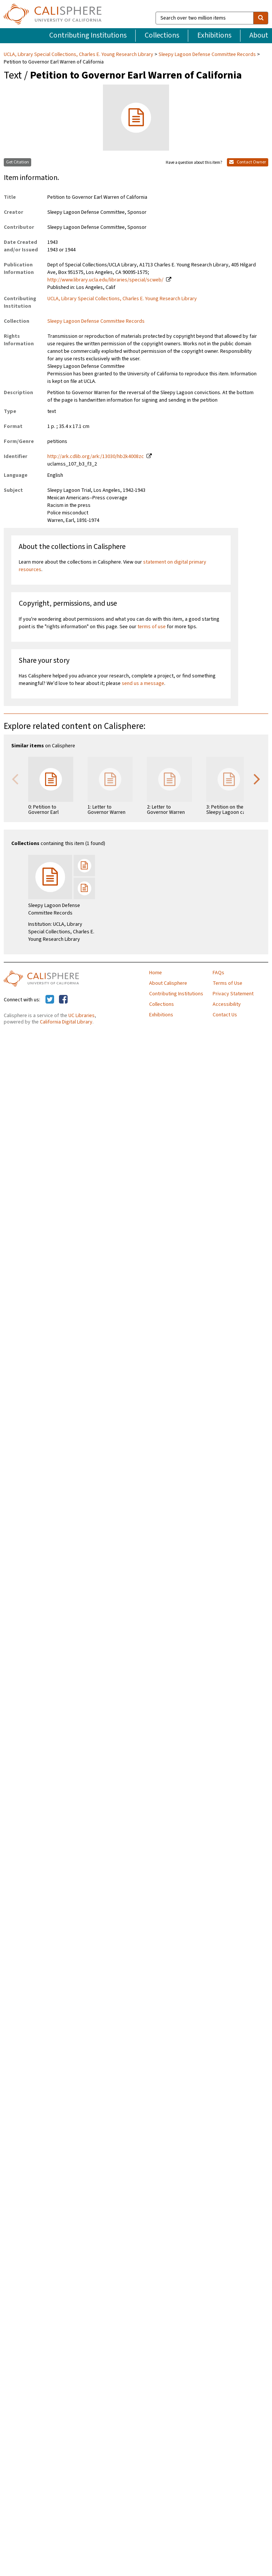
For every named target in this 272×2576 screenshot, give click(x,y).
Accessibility (227, 1004)
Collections (162, 35)
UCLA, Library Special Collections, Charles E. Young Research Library (79, 54)
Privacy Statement (233, 993)
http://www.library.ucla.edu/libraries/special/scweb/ (105, 280)
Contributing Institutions (88, 35)
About (258, 35)
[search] (260, 18)
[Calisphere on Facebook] (63, 1000)
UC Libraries (81, 1015)
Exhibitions (214, 35)
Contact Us (225, 1014)
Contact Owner (247, 162)
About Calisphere (168, 983)
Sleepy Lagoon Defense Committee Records (207, 54)
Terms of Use (227, 983)
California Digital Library (66, 1022)
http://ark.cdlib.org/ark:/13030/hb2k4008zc (95, 456)
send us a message (143, 683)
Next (257, 778)
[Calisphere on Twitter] (49, 1000)
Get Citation (17, 162)
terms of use (152, 626)
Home (155, 972)
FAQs (218, 972)
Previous (15, 778)
